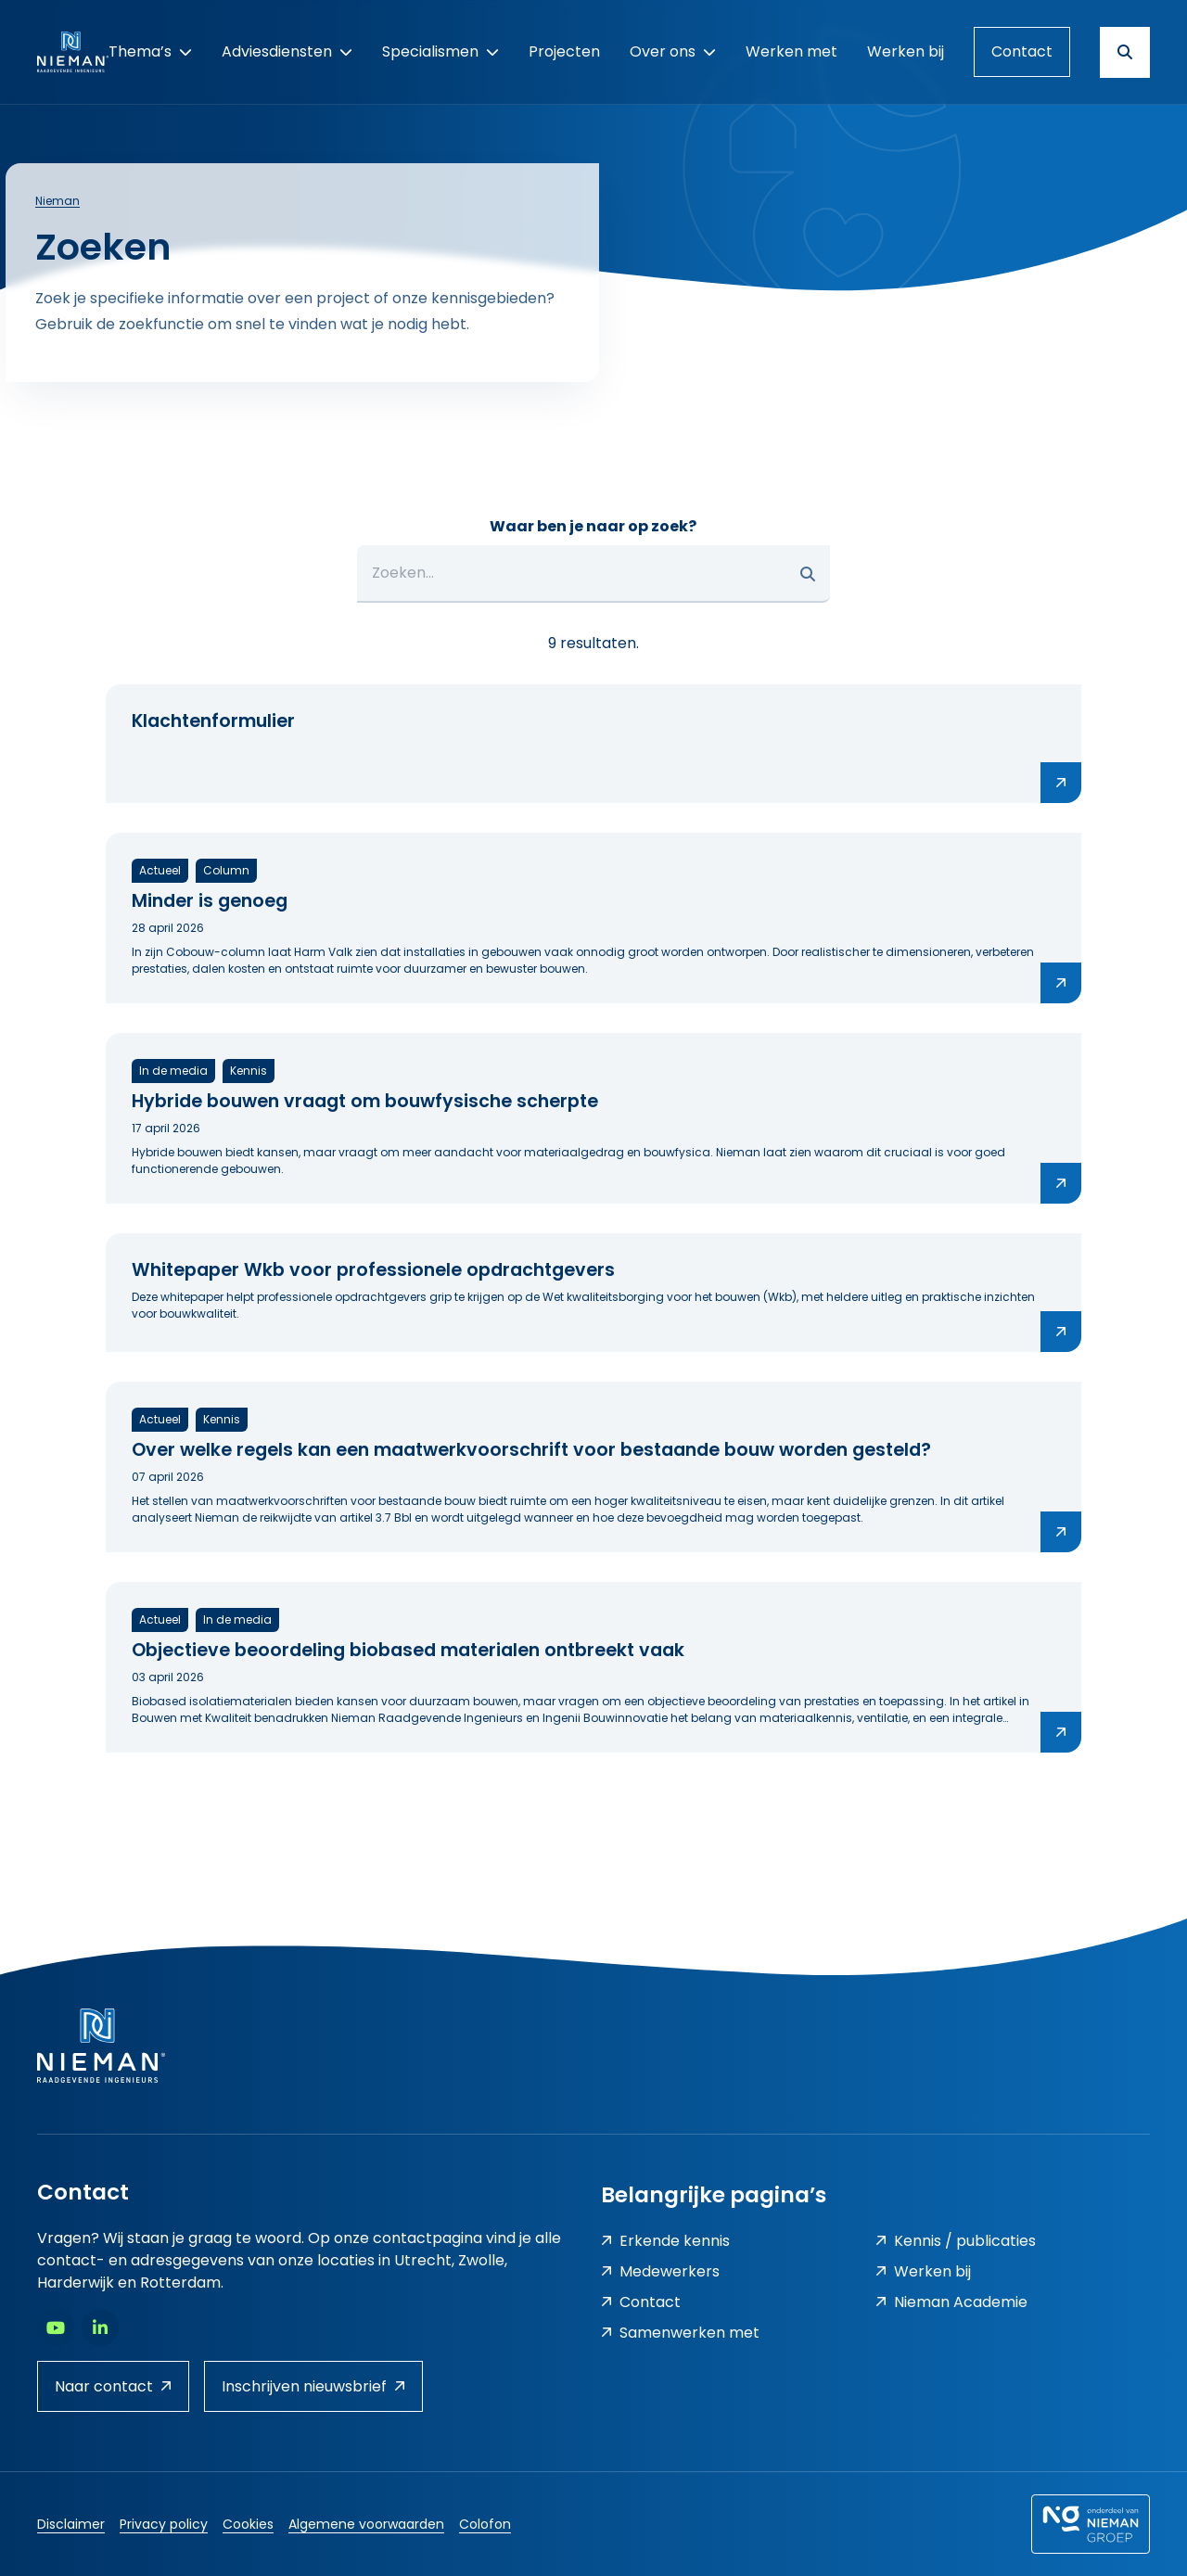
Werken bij (923, 2271)
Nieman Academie (951, 2302)
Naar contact (113, 2386)
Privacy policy (164, 2524)
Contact (1022, 51)
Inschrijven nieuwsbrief (313, 2386)
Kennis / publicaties (955, 2241)
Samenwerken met (680, 2332)
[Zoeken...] (593, 574)
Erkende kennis (665, 2241)
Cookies (248, 2524)
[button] (807, 574)
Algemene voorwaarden (366, 2524)
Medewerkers (660, 2271)
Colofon (485, 2524)
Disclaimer (71, 2524)
